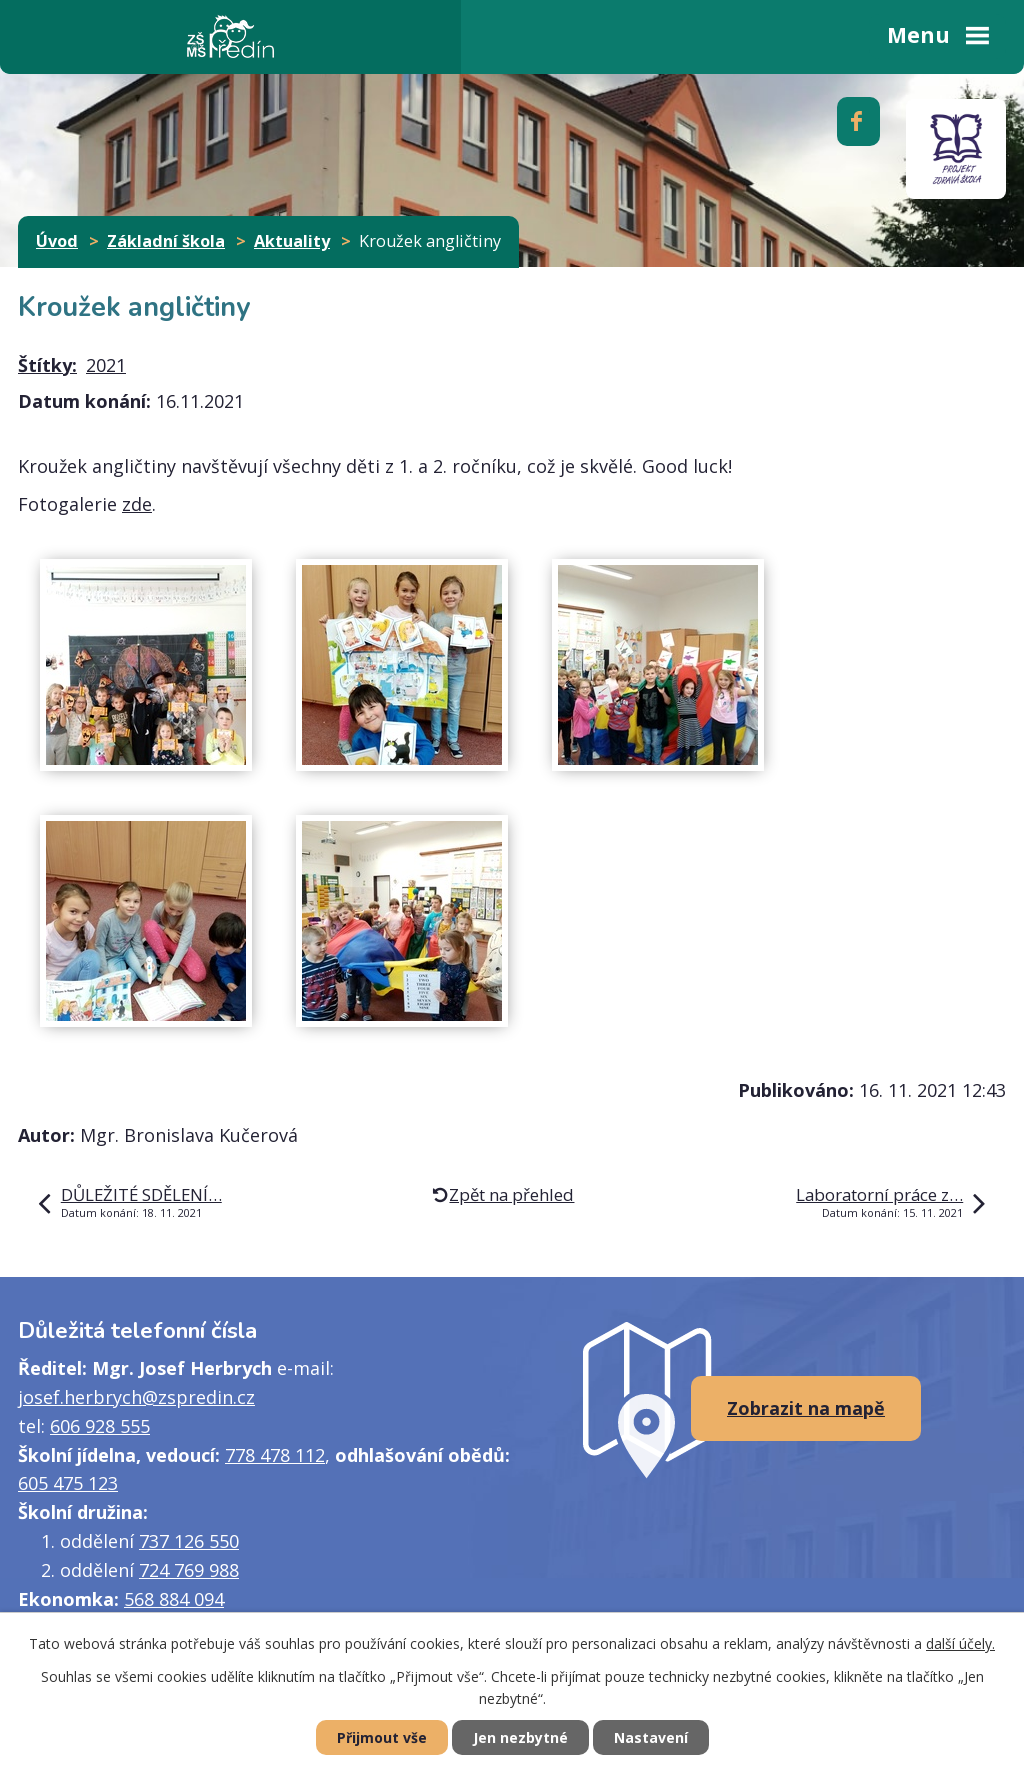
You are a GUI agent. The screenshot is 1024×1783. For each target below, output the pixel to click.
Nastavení (651, 1737)
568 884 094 (174, 1599)
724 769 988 (189, 1570)
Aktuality (292, 241)
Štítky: (47, 365)
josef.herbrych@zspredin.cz (136, 1397)
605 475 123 (68, 1483)
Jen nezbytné (520, 1737)
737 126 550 (189, 1541)
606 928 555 (100, 1426)
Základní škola (166, 241)
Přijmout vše (382, 1737)
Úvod (57, 241)
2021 (106, 365)
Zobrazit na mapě (806, 1408)
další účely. (960, 1643)
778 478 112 (275, 1455)
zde (137, 504)
